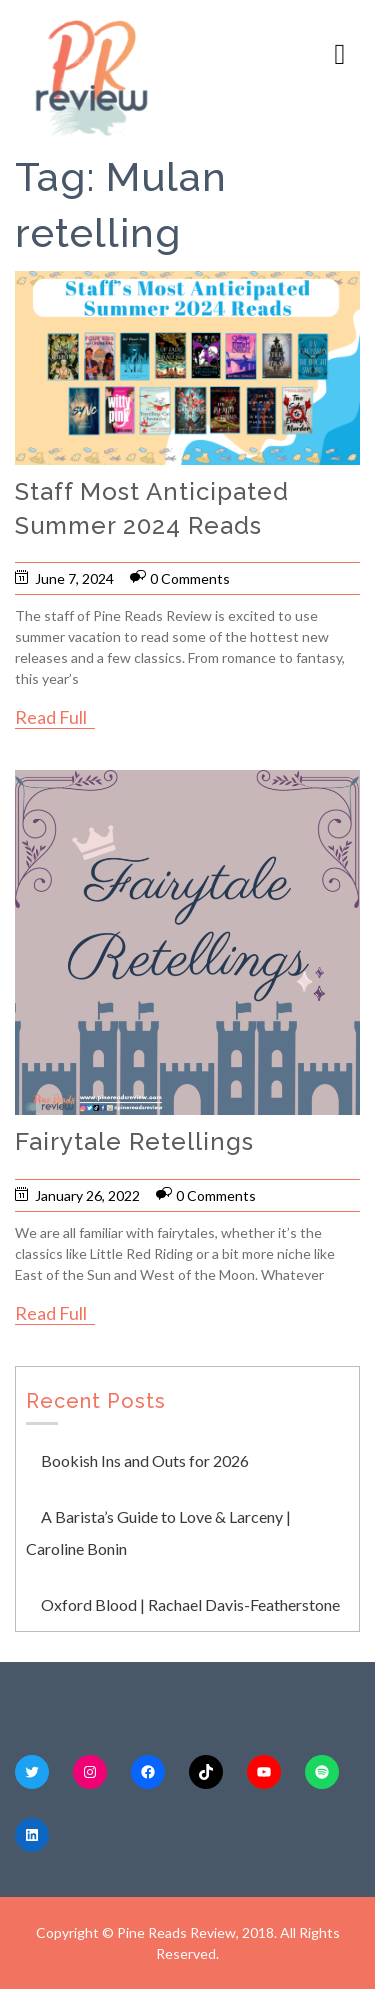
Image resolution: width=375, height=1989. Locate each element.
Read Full (51, 717)
